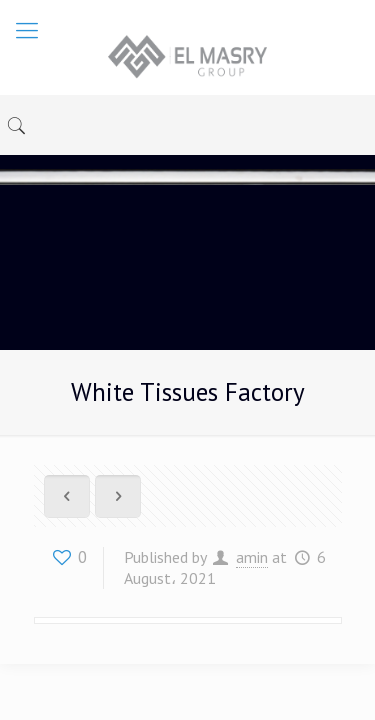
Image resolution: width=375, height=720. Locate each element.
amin (252, 557)
